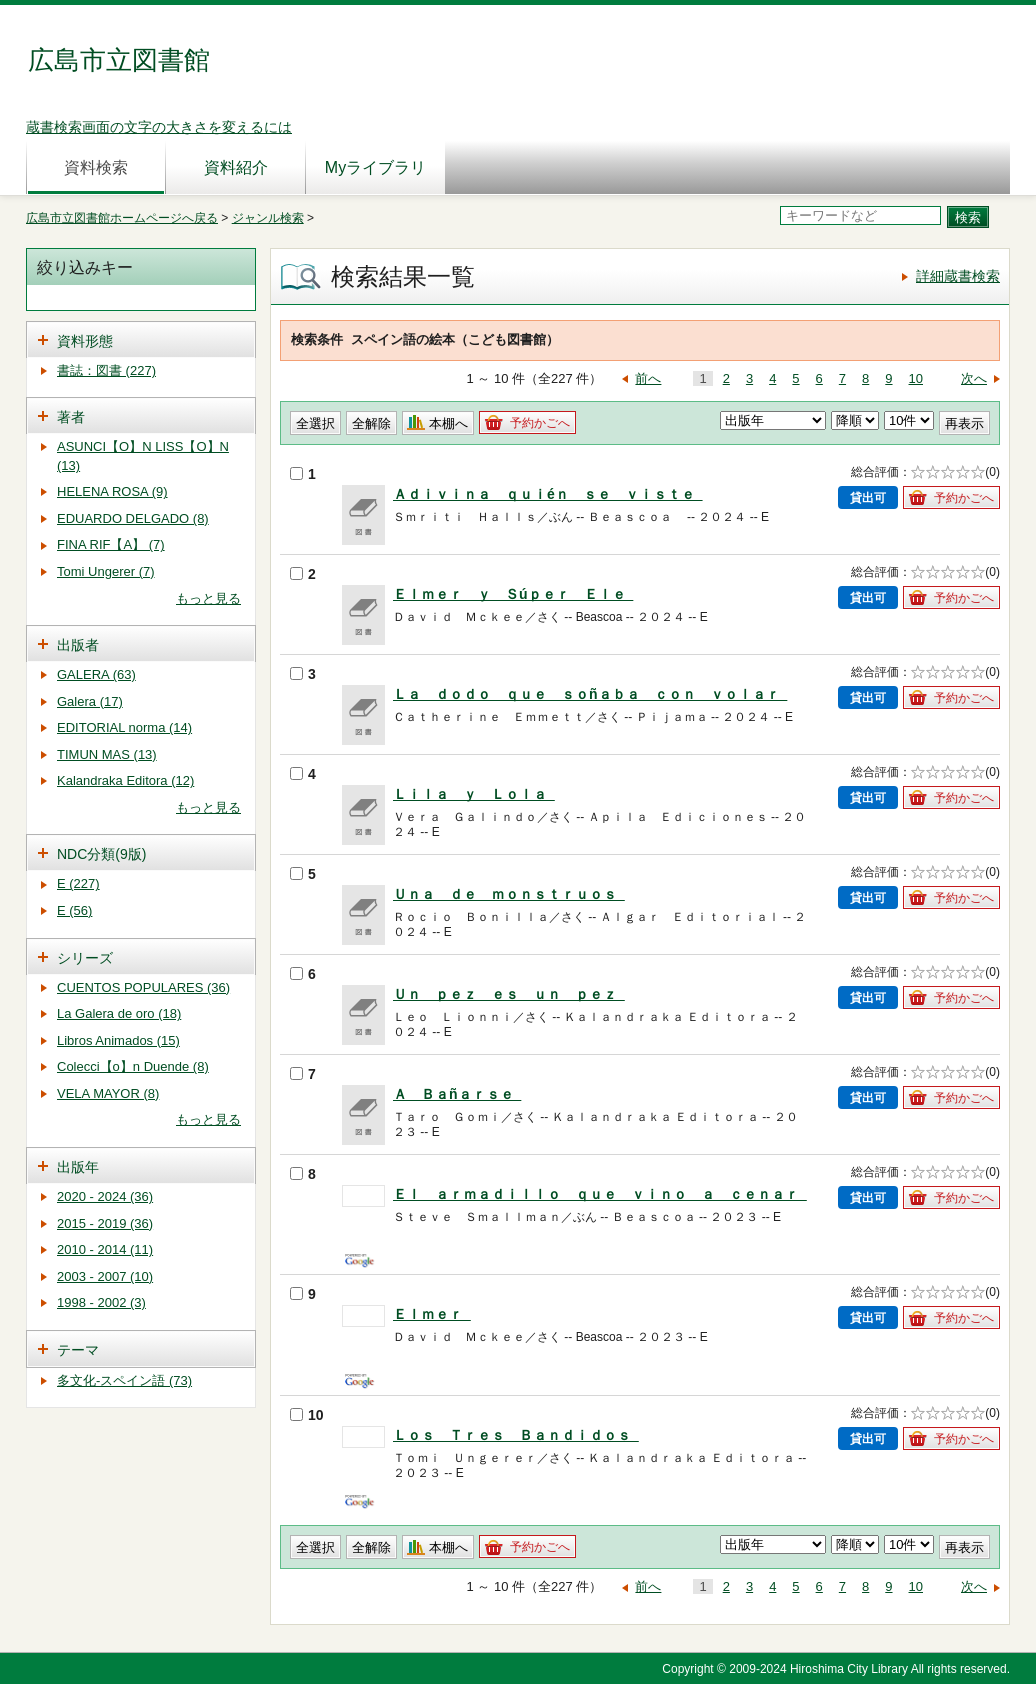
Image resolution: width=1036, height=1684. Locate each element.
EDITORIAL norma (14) (124, 727)
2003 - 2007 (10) (105, 1276)
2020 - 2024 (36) (105, 1196)
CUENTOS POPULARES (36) (143, 987)
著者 (71, 417)
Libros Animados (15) (118, 1040)
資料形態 (85, 341)
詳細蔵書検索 (958, 276)
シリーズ (85, 958)
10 (916, 378)
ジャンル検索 (268, 218)
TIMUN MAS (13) (107, 754)
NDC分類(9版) (101, 854)
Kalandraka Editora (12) (125, 780)
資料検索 (96, 167)
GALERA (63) (96, 674)
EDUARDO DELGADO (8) (133, 518)
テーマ (78, 1350)
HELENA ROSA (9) (112, 491)
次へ (974, 378)
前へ (648, 378)
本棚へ (448, 423)
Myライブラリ (375, 167)
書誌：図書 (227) (106, 370)
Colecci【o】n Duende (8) (133, 1066)
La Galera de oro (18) (119, 1013)
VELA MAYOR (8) (108, 1093)
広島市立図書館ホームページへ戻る (122, 218)
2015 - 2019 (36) (105, 1223)
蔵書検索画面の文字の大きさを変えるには (159, 127)
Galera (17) (90, 701)
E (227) (78, 883)
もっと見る (208, 598)
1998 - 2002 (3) (101, 1302)
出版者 (78, 645)
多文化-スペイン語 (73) (124, 1380)
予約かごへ (540, 423)
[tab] (141, 339)
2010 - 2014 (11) (105, 1249)
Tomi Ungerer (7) (106, 571)
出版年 (78, 1167)
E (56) (74, 910)
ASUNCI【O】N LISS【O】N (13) (143, 456)
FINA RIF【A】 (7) (111, 544)
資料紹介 (236, 167)
